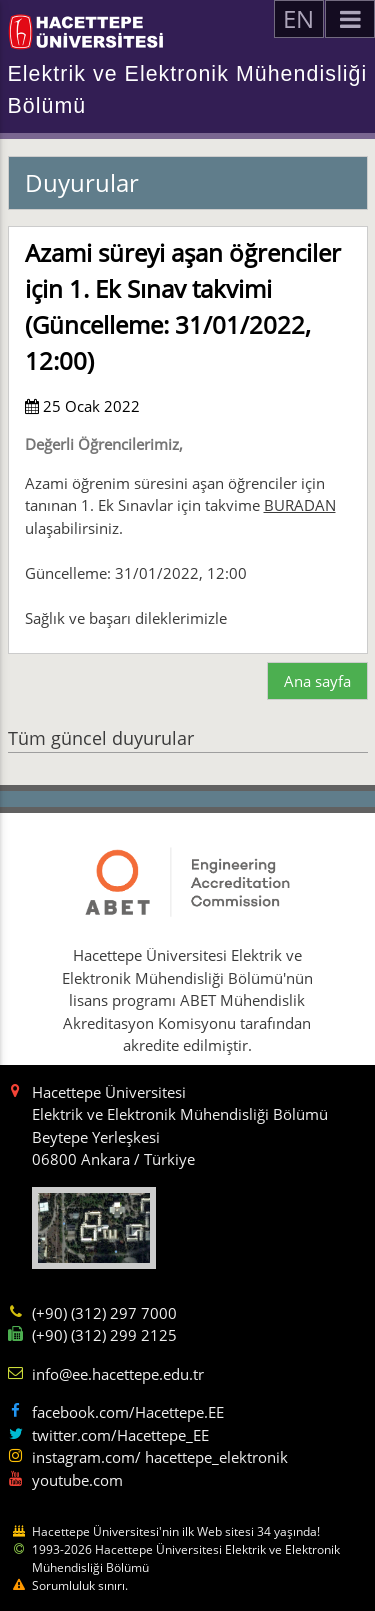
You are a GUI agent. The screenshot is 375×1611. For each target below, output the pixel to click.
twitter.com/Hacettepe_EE (120, 1435)
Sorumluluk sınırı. (80, 1585)
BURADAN (300, 505)
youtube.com (77, 1480)
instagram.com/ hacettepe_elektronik (160, 1457)
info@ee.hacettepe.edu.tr (118, 1374)
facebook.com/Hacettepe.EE (128, 1412)
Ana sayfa (317, 681)
